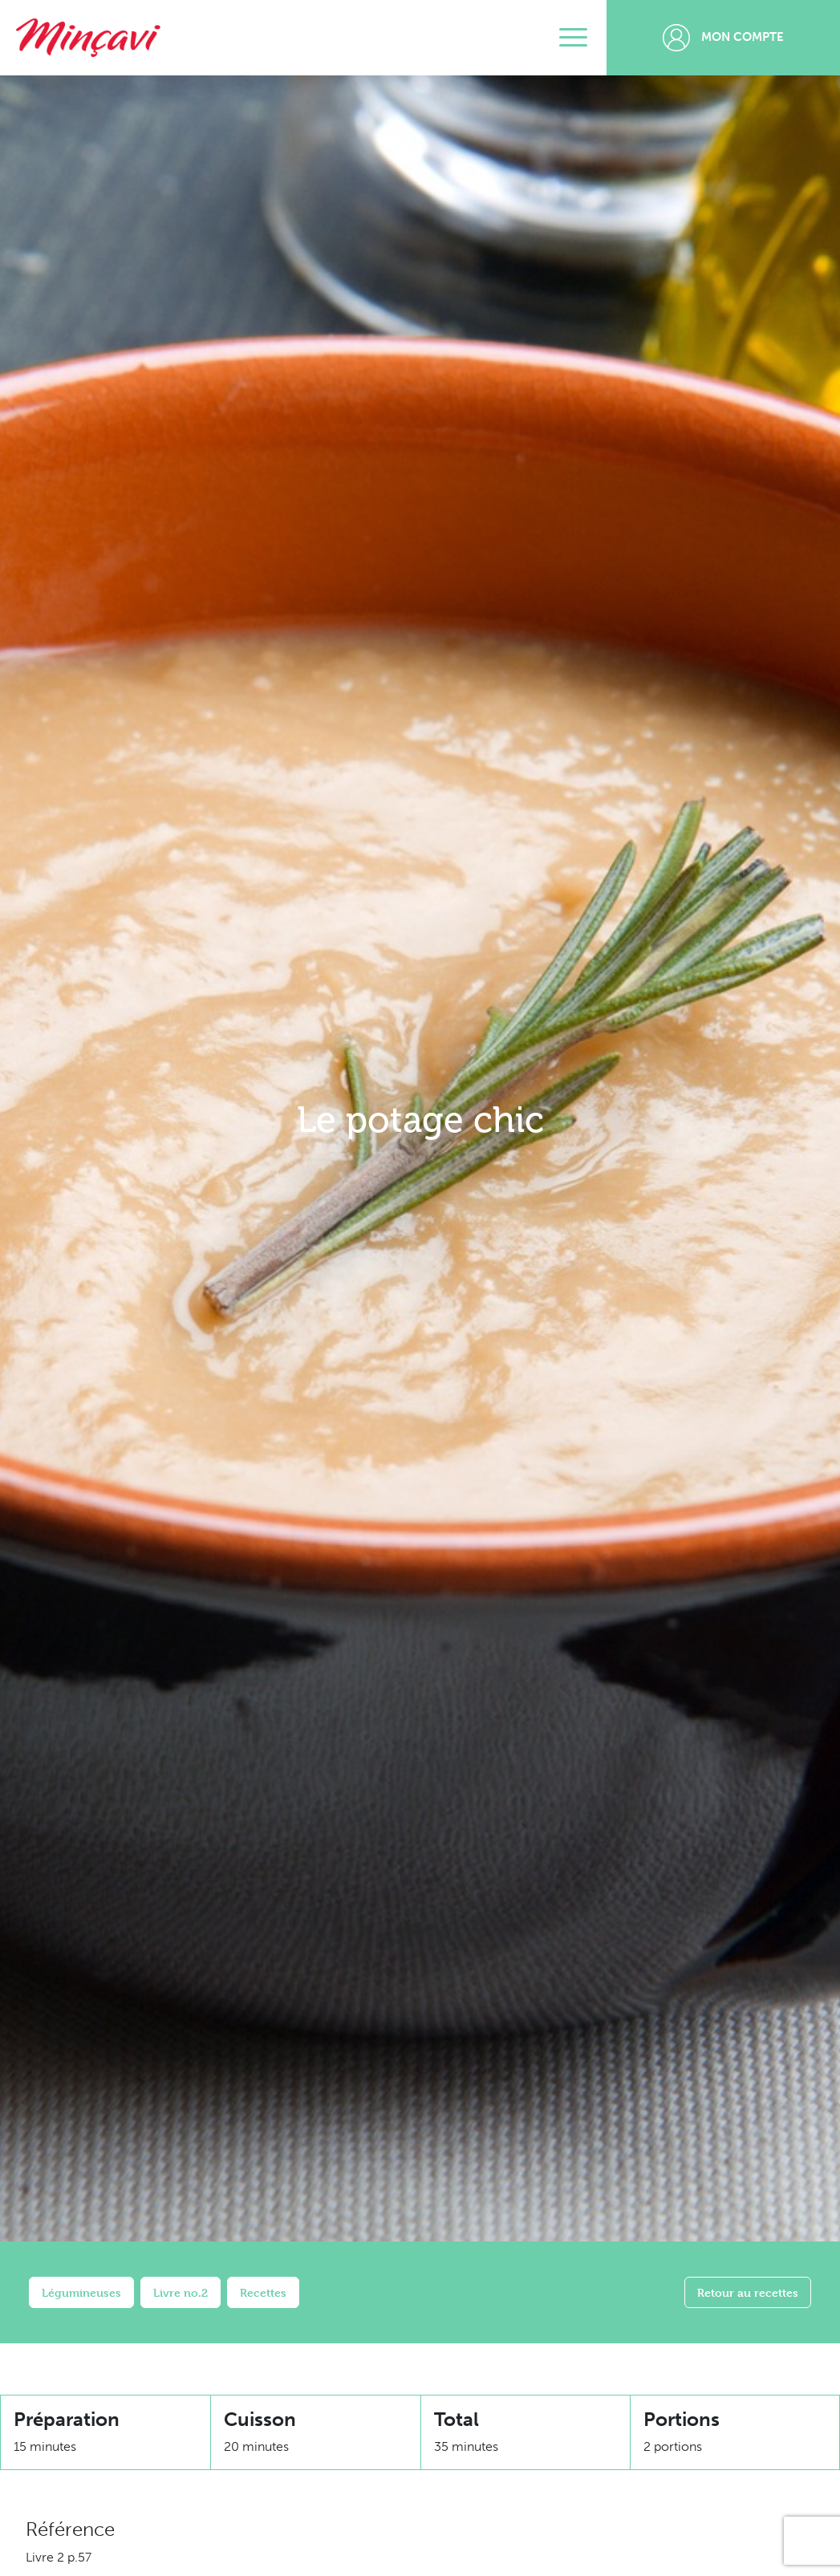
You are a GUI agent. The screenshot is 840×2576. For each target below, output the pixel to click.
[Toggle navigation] (573, 37)
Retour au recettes (747, 2292)
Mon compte (723, 37)
